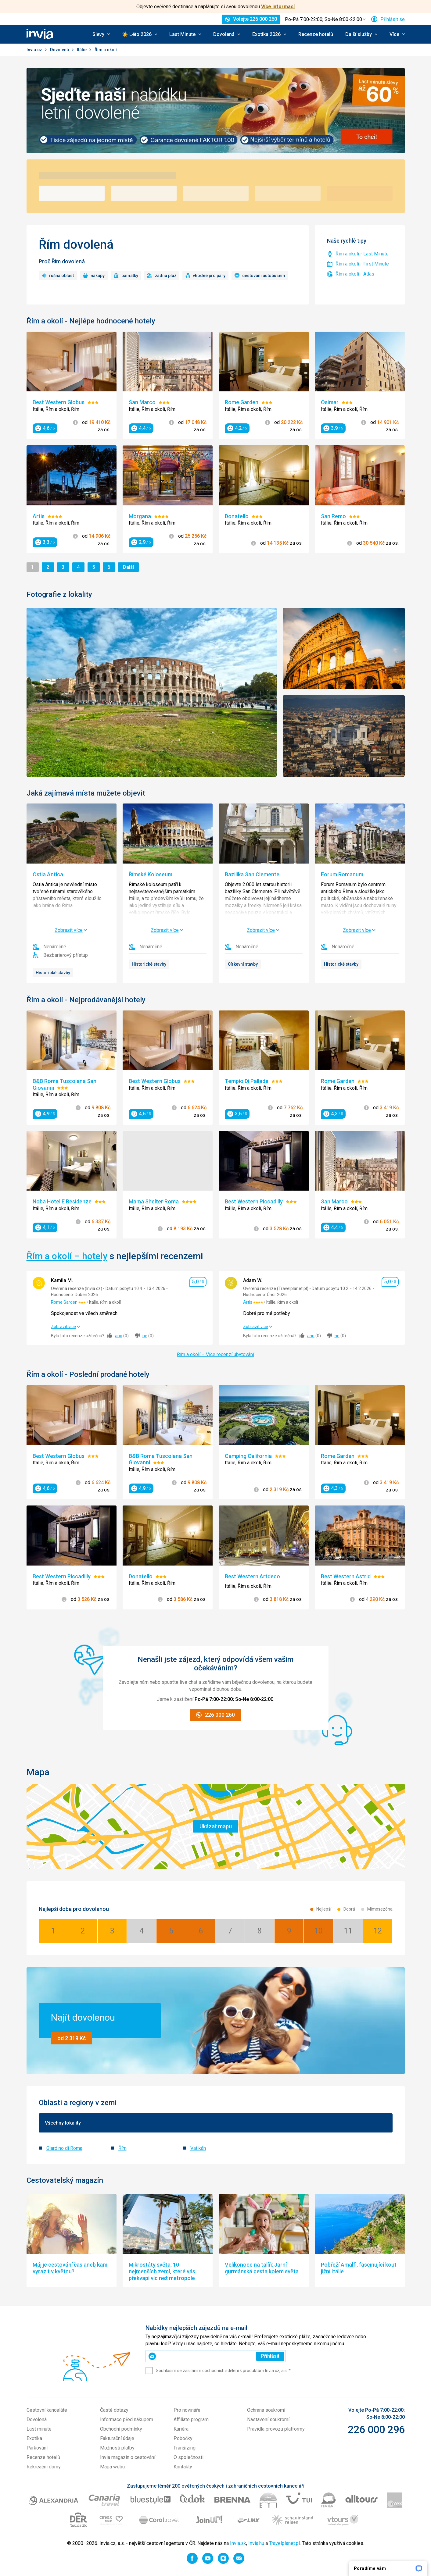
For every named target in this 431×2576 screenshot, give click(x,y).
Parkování (37, 2448)
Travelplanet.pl (284, 2543)
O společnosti (188, 2457)
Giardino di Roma (64, 2148)
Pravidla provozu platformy (276, 2429)
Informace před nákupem (126, 2419)
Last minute (39, 2429)
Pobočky (183, 2438)
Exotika (34, 2438)
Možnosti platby (117, 2448)
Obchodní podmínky (121, 2429)
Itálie (82, 49)
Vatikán (198, 2148)
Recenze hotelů (315, 34)
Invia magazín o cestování (127, 2457)
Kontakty (183, 2467)
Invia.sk (238, 2543)
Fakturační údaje (117, 2438)
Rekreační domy (44, 2467)
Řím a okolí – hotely (67, 1256)
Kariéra (181, 2429)
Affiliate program (191, 2419)
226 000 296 (376, 2429)
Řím (122, 2148)
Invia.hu (256, 2543)
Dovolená (60, 49)
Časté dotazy (114, 2410)
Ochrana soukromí (266, 2410)
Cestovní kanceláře (47, 2410)
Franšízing (185, 2448)
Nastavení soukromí (268, 2419)
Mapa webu (112, 2467)
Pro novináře (187, 2410)
